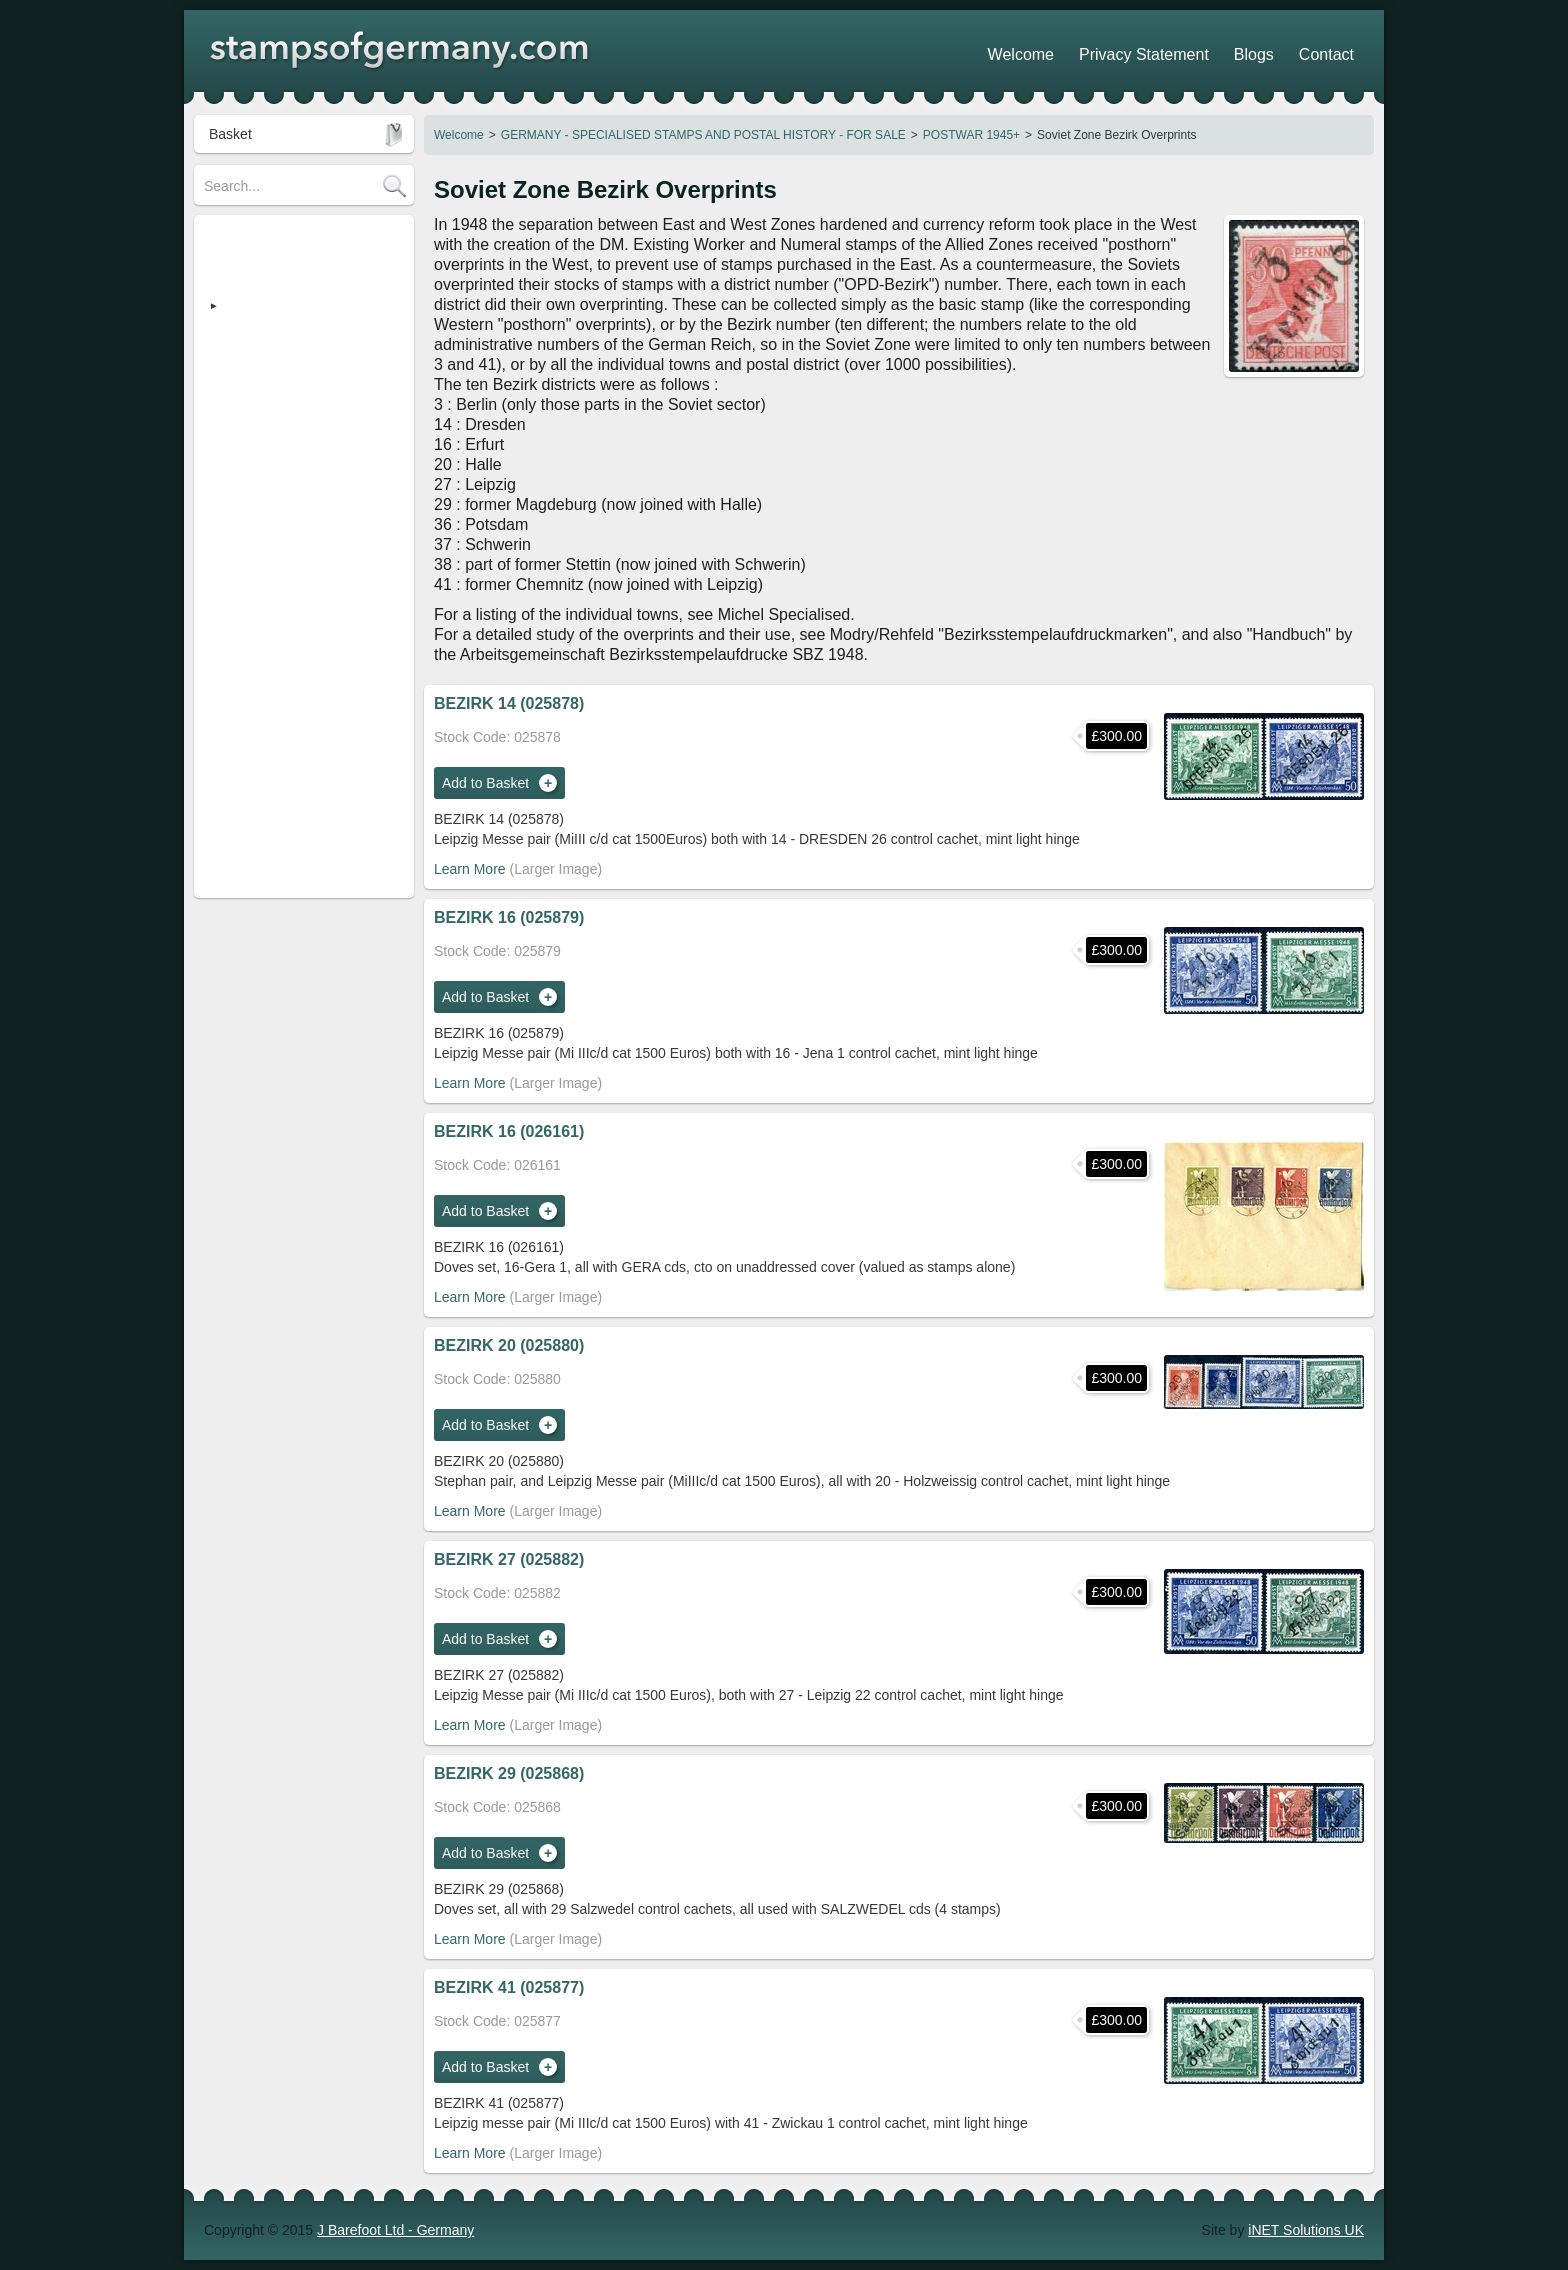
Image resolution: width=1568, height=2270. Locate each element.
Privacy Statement (1189, 50)
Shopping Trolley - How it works (302, 557)
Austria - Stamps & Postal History (284, 427)
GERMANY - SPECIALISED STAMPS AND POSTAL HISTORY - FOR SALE (703, 135)
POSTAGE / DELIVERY (277, 497)
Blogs (1278, 50)
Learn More (470, 869)
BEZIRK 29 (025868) (509, 1773)
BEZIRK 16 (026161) (509, 1131)
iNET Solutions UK (1306, 2230)
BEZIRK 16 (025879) (509, 917)
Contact (1335, 50)
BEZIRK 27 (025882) (509, 1559)
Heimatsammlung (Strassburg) (299, 357)
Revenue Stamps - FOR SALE (298, 387)
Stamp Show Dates (264, 587)
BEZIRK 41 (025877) (509, 1987)
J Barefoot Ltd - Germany (395, 2230)
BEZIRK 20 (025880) (509, 1345)
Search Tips (241, 527)
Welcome (459, 135)
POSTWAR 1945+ (971, 135)
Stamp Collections (260, 467)
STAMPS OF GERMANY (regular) (281, 245)
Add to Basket (485, 783)
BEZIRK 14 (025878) (509, 703)
